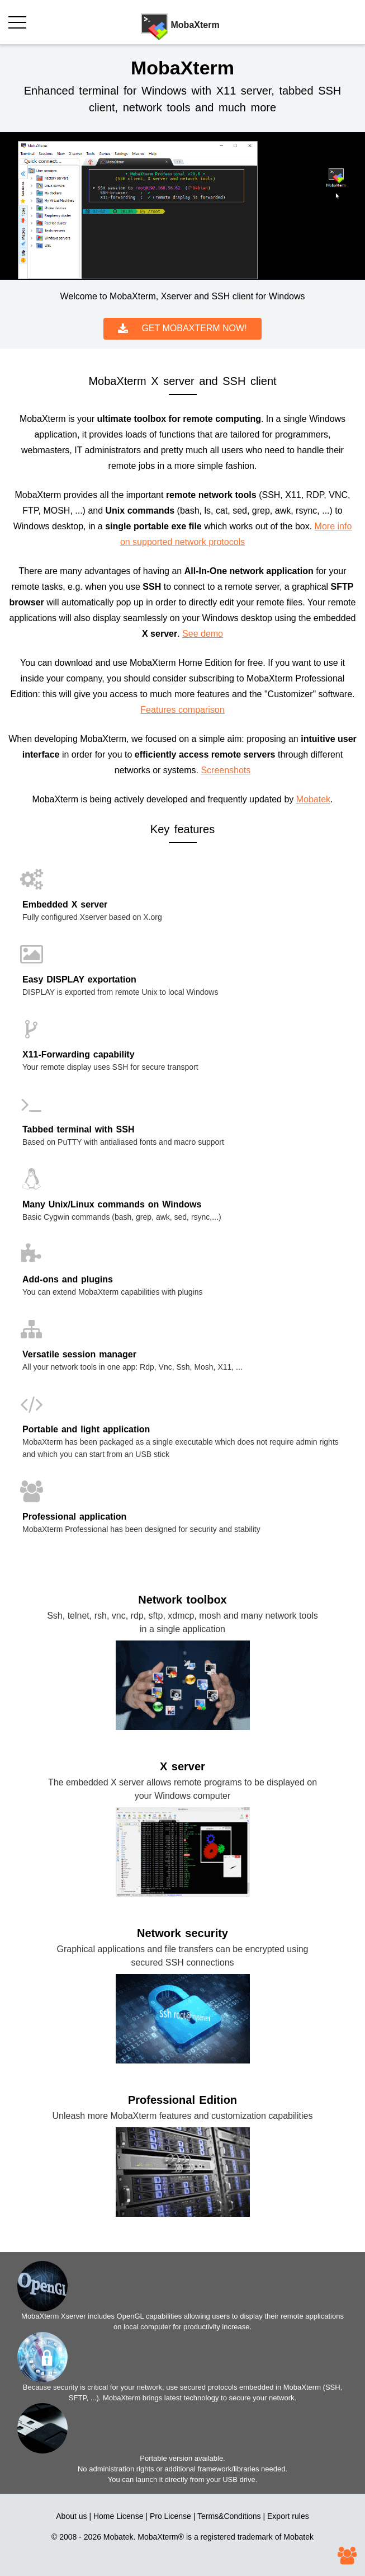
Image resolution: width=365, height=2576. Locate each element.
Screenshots (225, 770)
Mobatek (313, 799)
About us (71, 2516)
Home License (118, 2516)
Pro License (170, 2516)
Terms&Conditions (229, 2516)
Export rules (288, 2516)
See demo (202, 633)
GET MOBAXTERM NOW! (182, 328)
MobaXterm (158, 2536)
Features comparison (182, 709)
